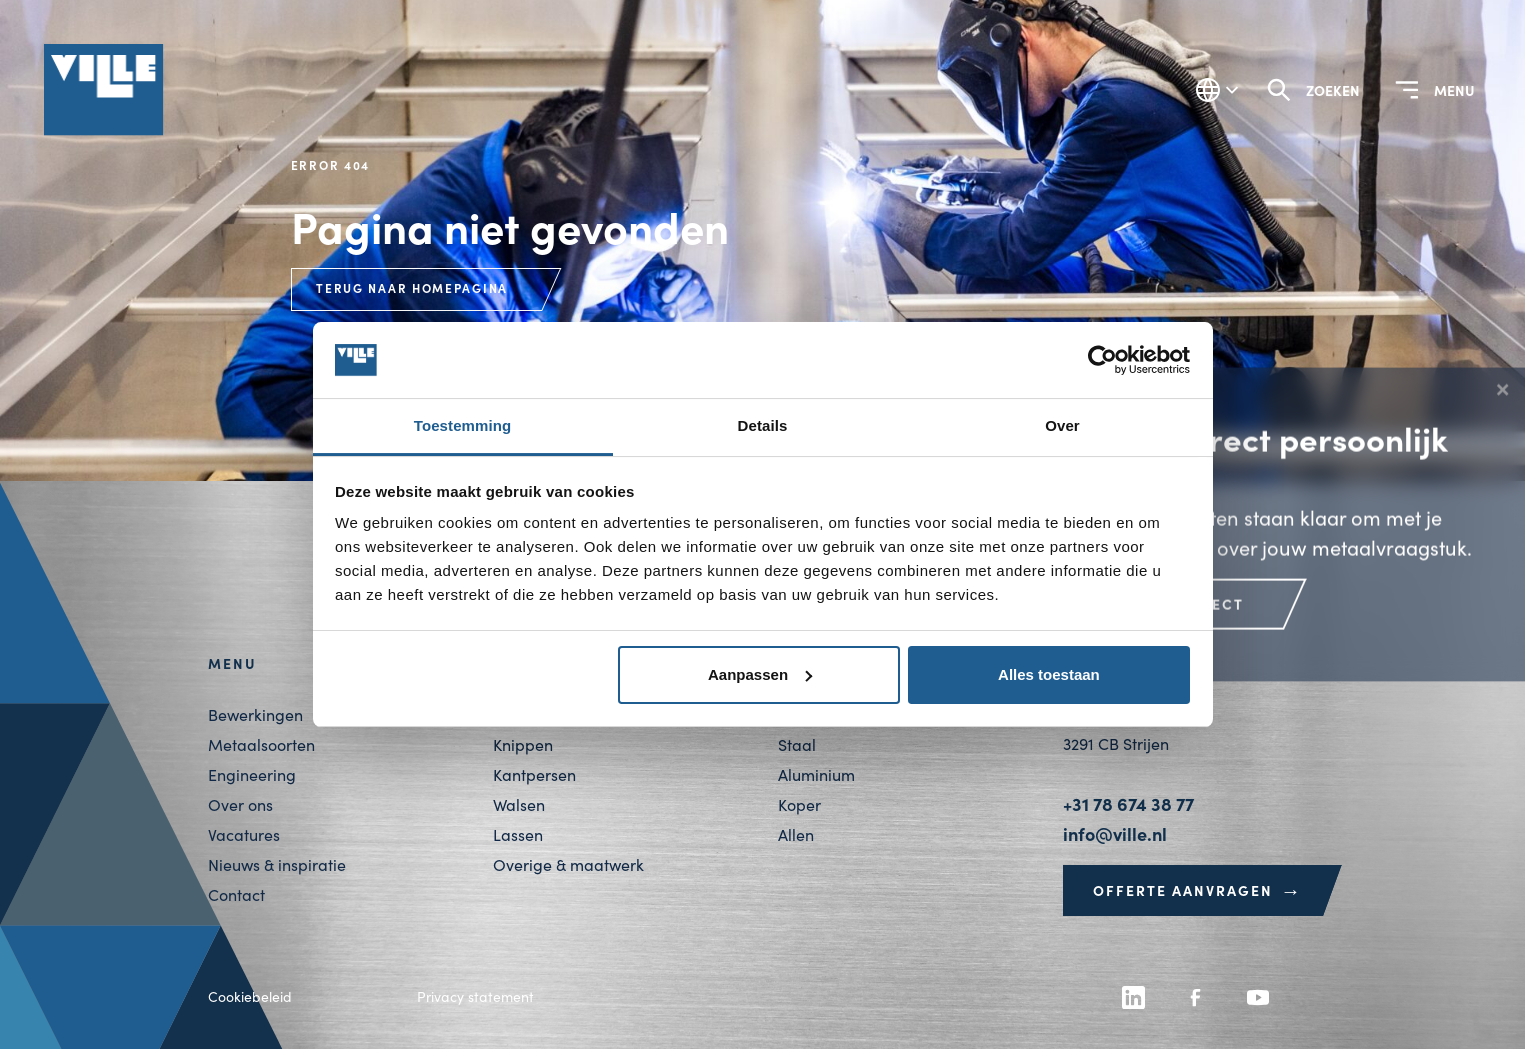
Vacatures (244, 834)
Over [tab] (1062, 425)
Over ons (240, 804)
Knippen (523, 744)
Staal (797, 744)
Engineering (252, 774)
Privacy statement (475, 996)
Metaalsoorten (261, 744)
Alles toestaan (1049, 674)
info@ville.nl (1115, 833)
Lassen (518, 834)
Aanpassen (760, 674)
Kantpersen (534, 774)
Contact (236, 894)
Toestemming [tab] (463, 425)
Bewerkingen (255, 714)
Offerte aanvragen (1198, 890)
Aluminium (816, 774)
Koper (799, 804)
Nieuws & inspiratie (277, 864)
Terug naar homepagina (412, 288)
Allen (796, 834)
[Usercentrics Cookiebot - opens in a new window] (1102, 360)
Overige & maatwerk (568, 864)
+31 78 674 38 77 (1128, 803)
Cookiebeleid (250, 996)
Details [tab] (763, 425)
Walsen (519, 804)
